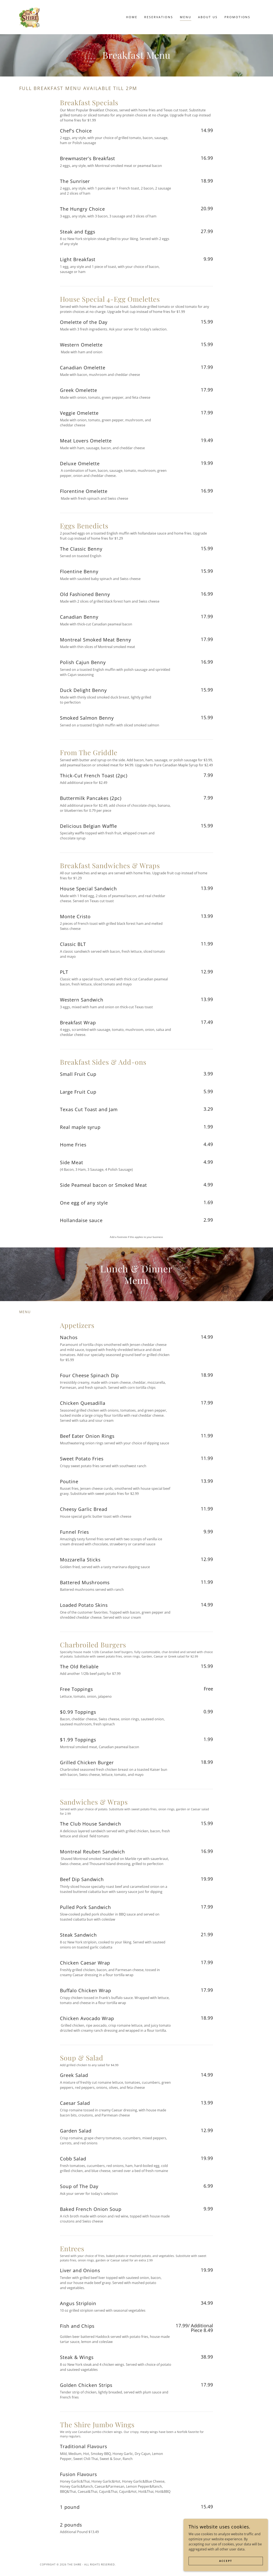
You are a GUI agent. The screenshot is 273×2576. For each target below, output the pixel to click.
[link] (29, 16)
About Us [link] (208, 17)
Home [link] (131, 17)
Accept (225, 2561)
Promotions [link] (237, 17)
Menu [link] (185, 17)
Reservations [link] (158, 17)
